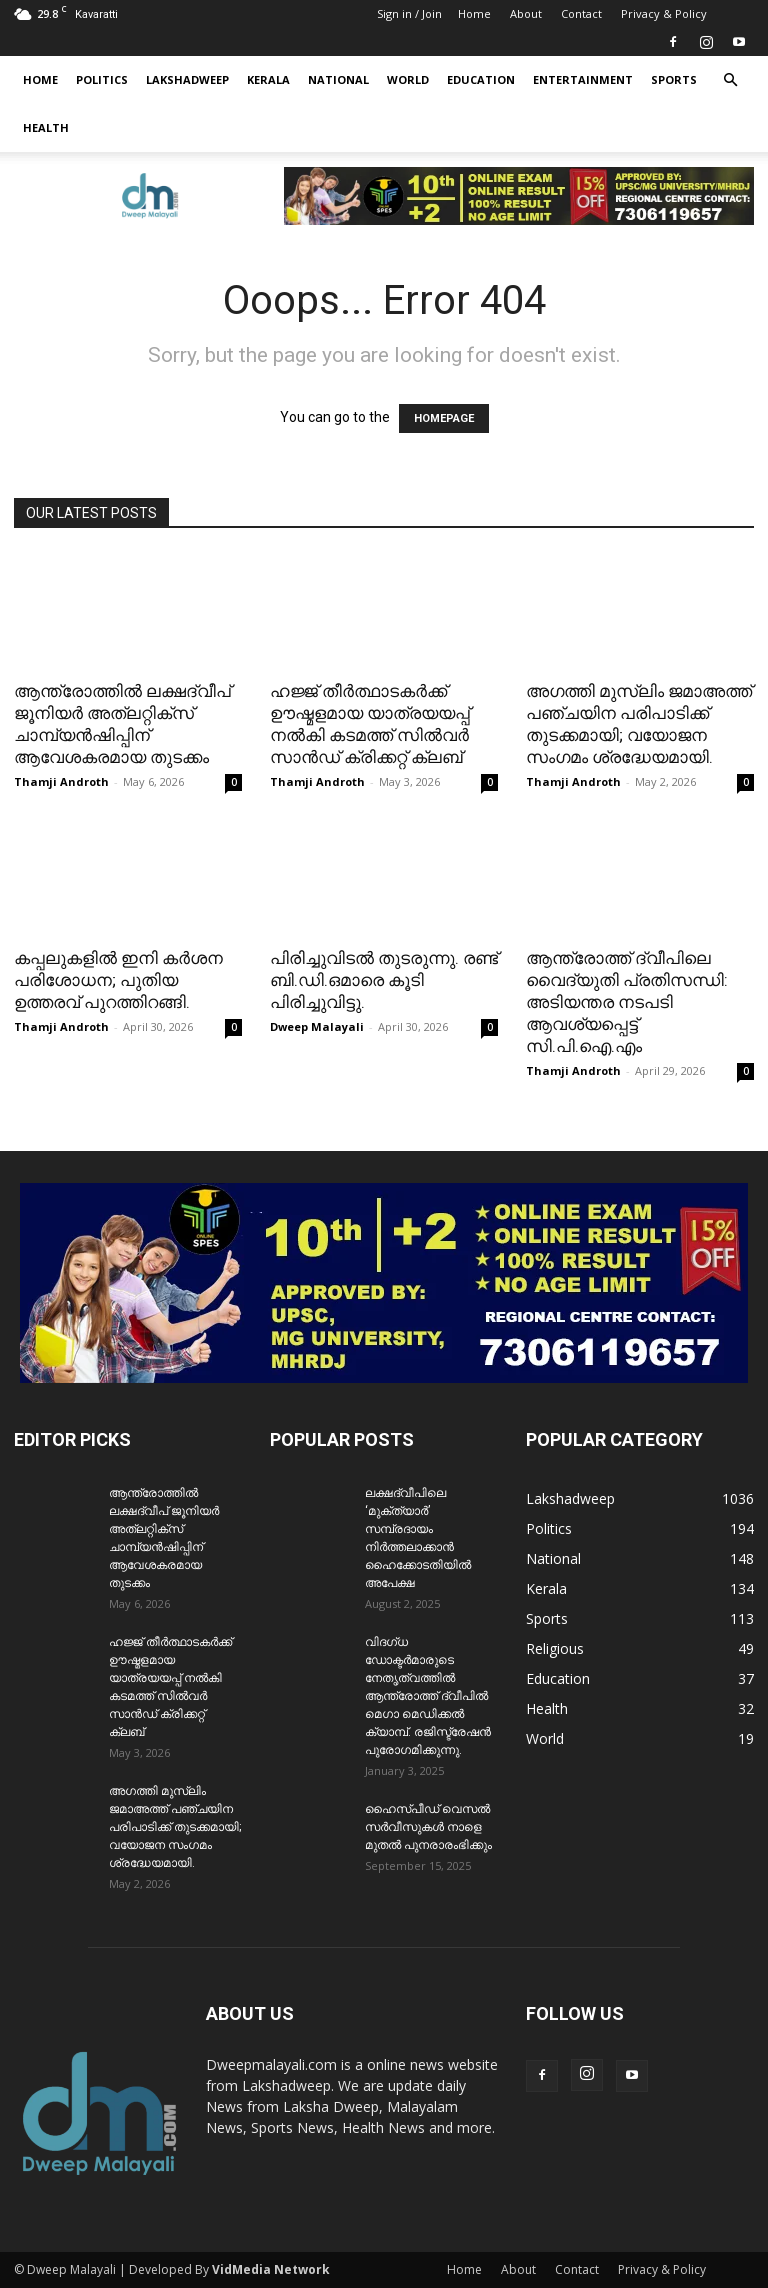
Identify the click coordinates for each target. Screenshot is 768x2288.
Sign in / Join (409, 13)
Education (481, 79)
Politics (102, 79)
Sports (674, 79)
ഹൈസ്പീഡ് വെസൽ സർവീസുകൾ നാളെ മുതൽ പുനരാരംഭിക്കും (428, 1827)
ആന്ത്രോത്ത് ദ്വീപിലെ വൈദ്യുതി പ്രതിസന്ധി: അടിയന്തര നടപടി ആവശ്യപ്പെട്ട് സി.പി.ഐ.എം (627, 1002)
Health (46, 127)
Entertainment (583, 79)
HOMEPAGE (444, 418)
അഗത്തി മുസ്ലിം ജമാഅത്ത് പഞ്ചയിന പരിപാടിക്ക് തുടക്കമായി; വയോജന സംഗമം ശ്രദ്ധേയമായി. (175, 1827)
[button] (730, 80)
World (408, 79)
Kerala (268, 79)
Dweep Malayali (317, 1026)
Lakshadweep (187, 79)
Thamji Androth (61, 781)
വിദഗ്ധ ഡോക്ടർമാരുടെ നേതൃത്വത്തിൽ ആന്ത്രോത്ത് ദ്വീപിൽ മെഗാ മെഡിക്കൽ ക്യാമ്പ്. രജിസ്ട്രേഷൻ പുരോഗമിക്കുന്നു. (428, 1696)
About (526, 13)
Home (474, 13)
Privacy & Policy (664, 13)
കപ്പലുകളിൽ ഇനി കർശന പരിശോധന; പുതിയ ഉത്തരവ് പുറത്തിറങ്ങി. (118, 980)
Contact (581, 13)
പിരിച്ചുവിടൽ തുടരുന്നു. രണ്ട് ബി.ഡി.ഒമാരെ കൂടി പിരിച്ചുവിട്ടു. (384, 980)
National (338, 79)
